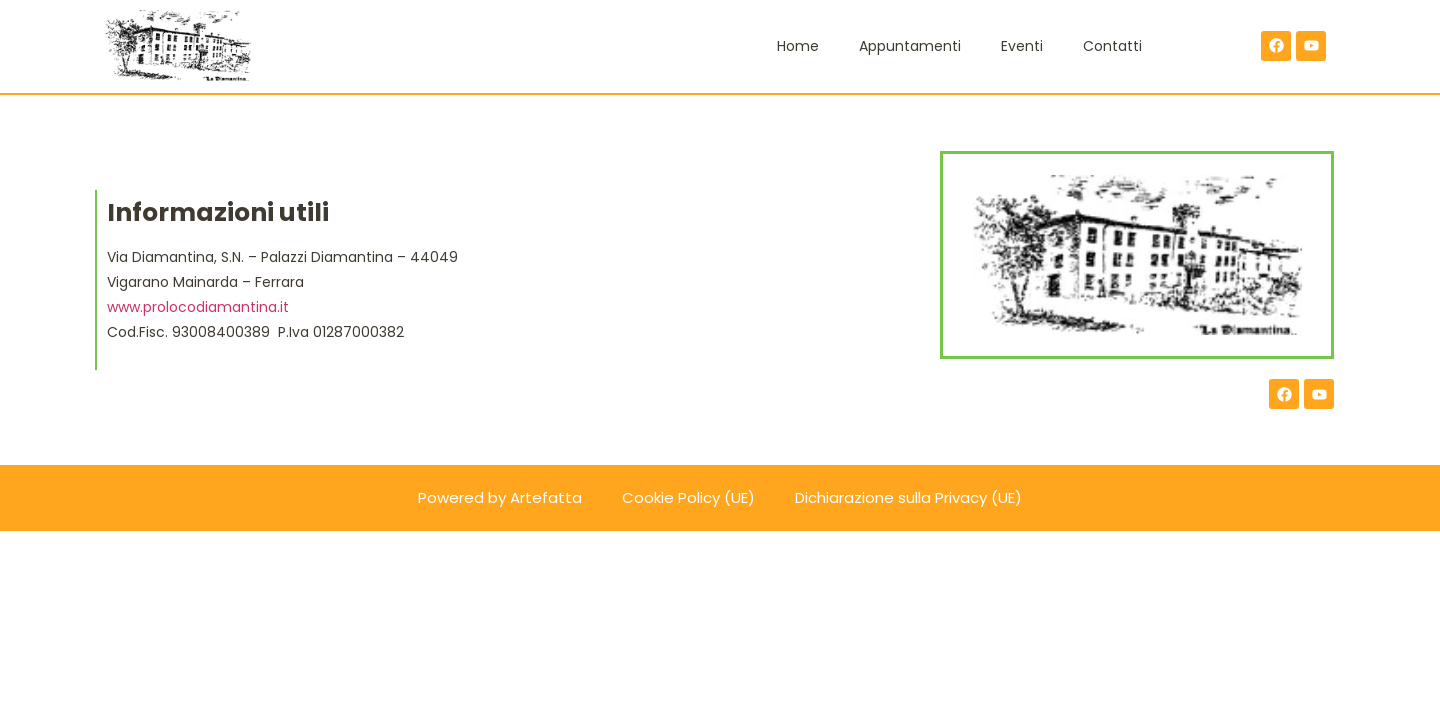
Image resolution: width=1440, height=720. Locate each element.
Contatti (1112, 46)
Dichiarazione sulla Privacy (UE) (908, 497)
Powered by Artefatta (500, 497)
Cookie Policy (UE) (688, 497)
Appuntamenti (910, 46)
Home (798, 46)
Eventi (1022, 46)
